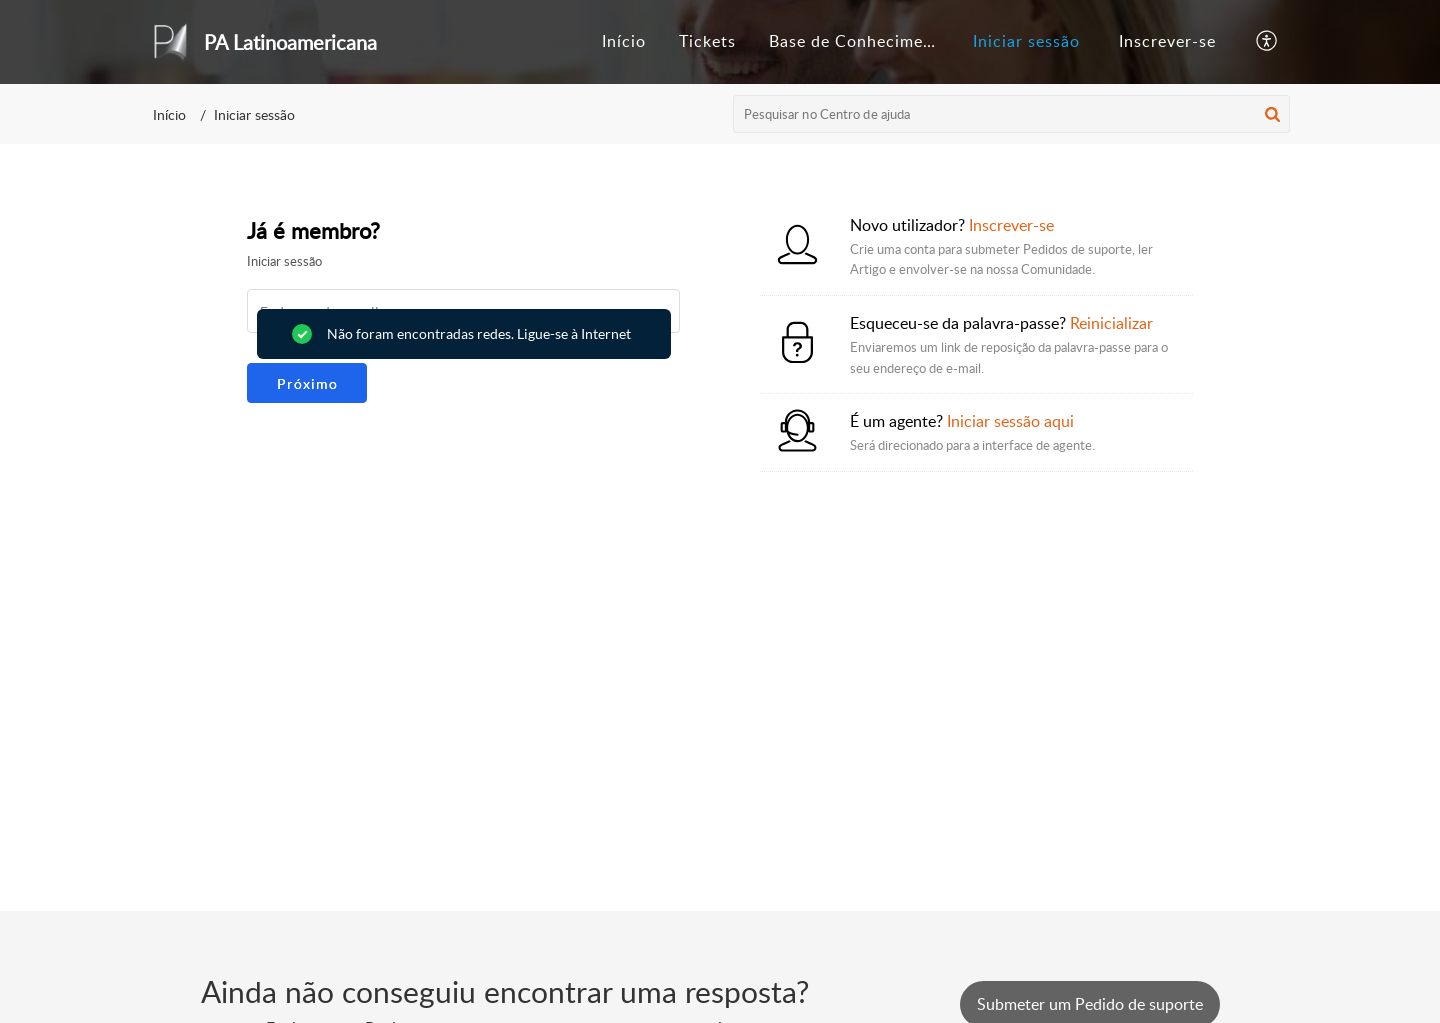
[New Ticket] (1090, 1004)
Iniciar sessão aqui (1010, 421)
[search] (1012, 114)
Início (169, 114)
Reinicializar (1111, 323)
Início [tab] (624, 41)
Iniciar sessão (1026, 41)
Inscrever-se (1167, 41)
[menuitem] (1026, 42)
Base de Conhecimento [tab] (859, 41)
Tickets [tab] (707, 41)
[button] (1267, 42)
